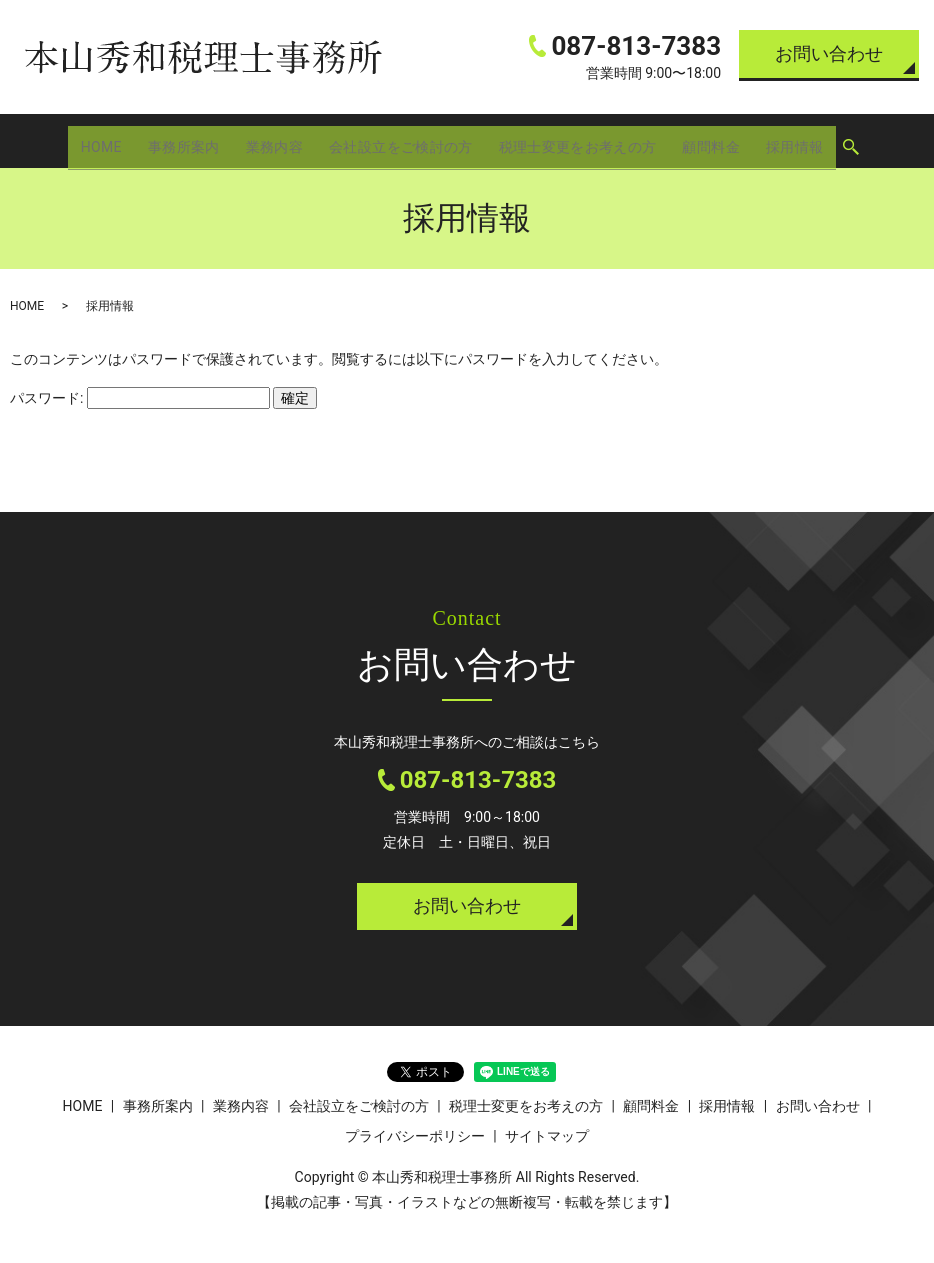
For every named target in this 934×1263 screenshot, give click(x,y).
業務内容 (272, 140)
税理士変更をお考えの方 (578, 140)
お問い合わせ (829, 53)
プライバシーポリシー (415, 1136)
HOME (100, 140)
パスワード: (140, 398)
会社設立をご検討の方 (399, 140)
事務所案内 (181, 140)
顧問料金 (714, 140)
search (852, 142)
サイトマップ (547, 1136)
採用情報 (796, 140)
